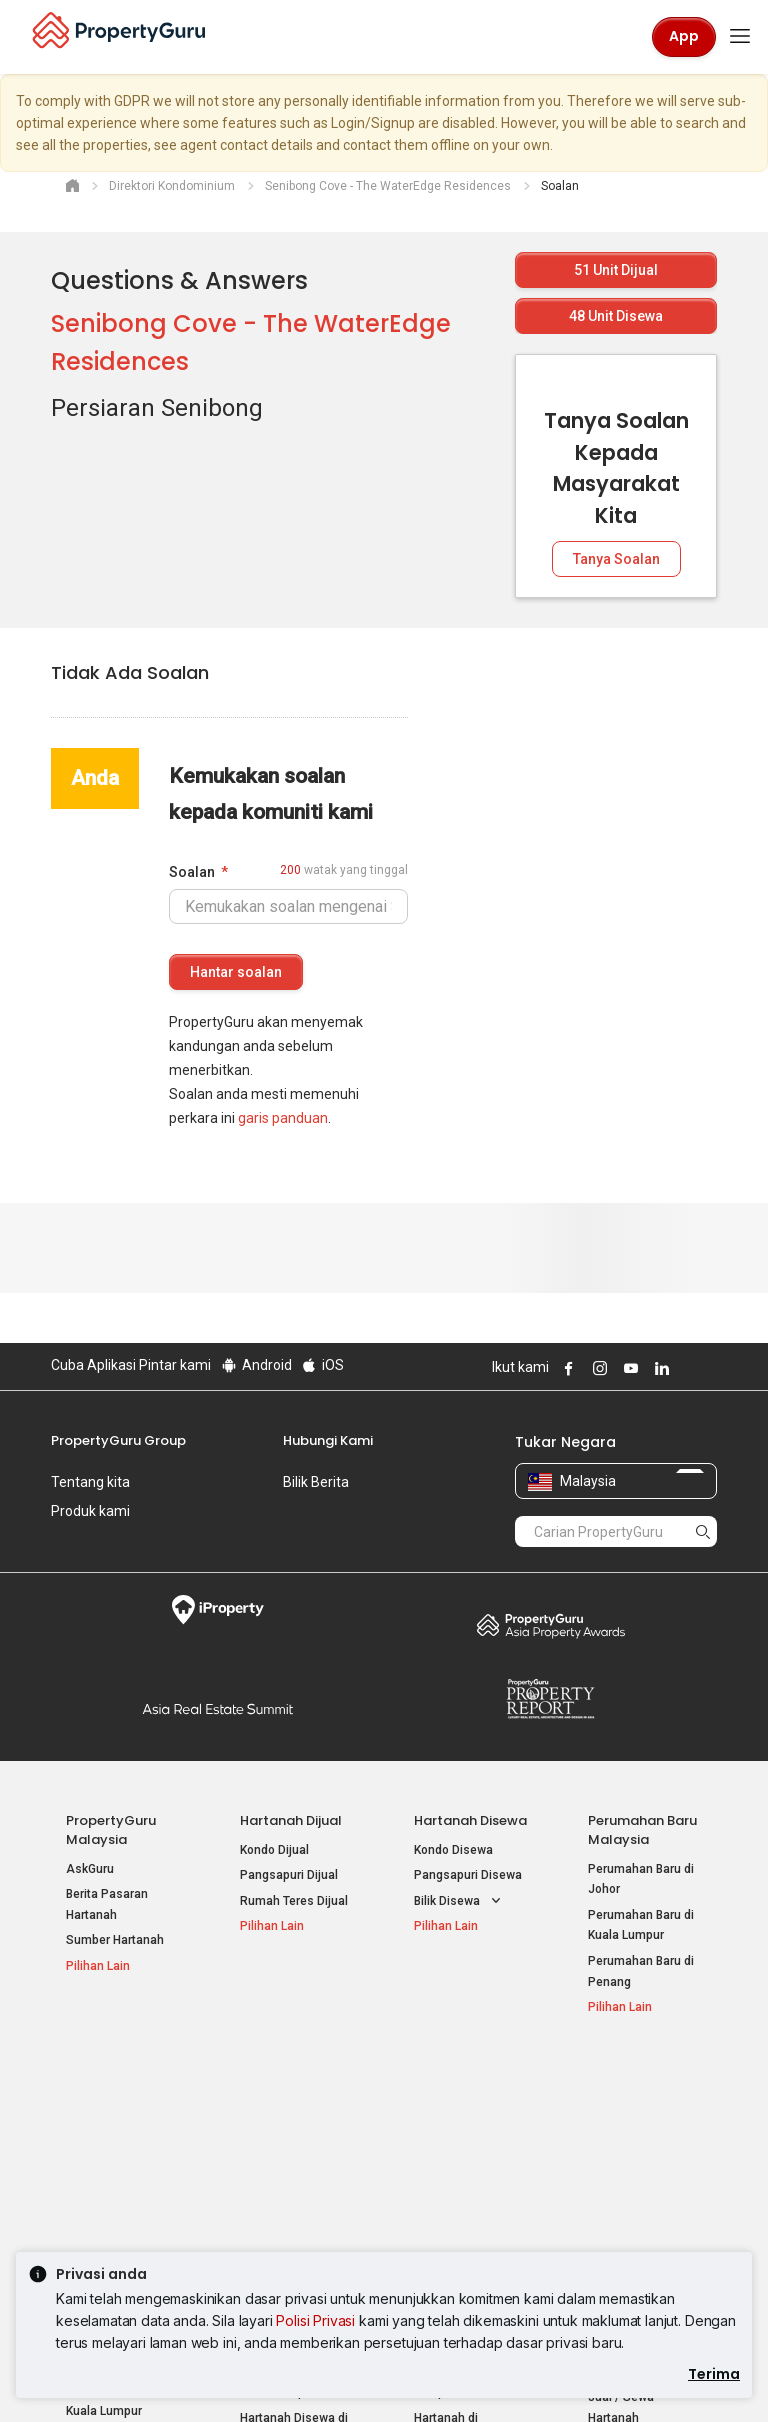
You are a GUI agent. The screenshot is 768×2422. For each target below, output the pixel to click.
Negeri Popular (463, 2072)
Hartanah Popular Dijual (111, 2082)
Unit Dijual (616, 270)
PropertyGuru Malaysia (111, 1830)
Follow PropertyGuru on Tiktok (709, 1368)
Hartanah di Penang (469, 2194)
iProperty (217, 1610)
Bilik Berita (316, 1482)
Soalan (192, 872)
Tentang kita (90, 1482)
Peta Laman (621, 2199)
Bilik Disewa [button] (459, 1901)
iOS (322, 1365)
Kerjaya (74, 1540)
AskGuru (90, 1869)
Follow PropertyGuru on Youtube (628, 1368)
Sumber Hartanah (115, 1940)
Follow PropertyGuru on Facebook (566, 1368)
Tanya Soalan (616, 559)
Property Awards (550, 1625)
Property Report (550, 1699)
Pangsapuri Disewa (468, 1875)
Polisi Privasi (315, 2320)
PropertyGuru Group (118, 1440)
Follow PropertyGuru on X (686, 1368)
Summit (217, 1709)
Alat (602, 2072)
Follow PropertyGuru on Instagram (597, 1368)
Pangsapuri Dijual (289, 1875)
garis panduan (283, 1118)
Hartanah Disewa (470, 1820)
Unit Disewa (616, 316)
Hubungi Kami (328, 1440)
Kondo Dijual (274, 1850)
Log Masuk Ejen (631, 2102)
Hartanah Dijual (291, 1820)
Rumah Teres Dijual (294, 1901)
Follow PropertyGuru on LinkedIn (659, 1368)
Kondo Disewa (453, 1850)
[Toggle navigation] (740, 37)
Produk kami (90, 1511)
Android (255, 1365)
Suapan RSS (623, 2173)
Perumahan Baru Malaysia (642, 1830)
